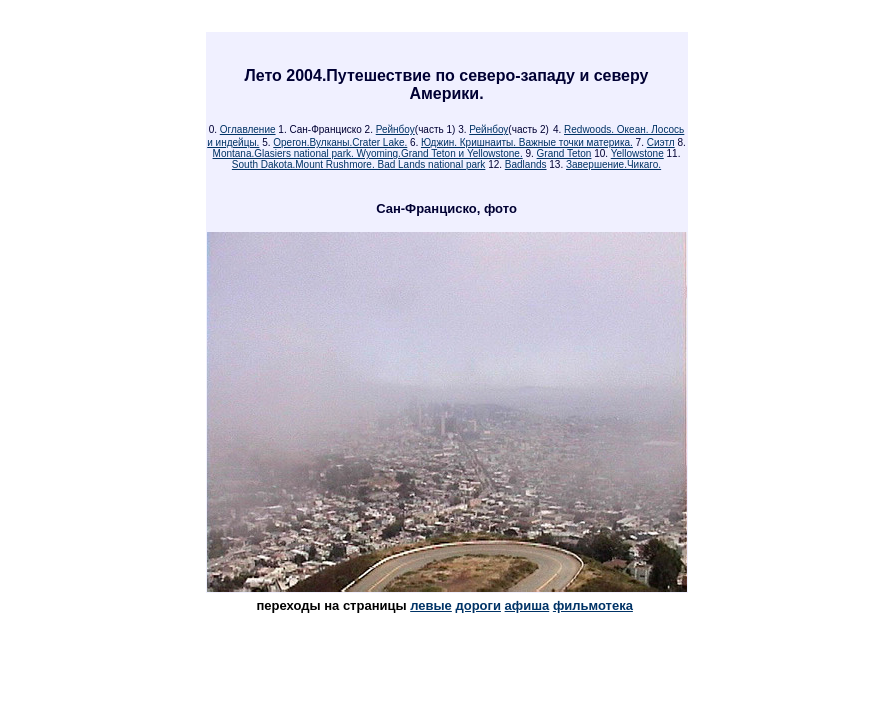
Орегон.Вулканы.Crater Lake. (340, 142)
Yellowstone (637, 153)
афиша (527, 605)
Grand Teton (564, 153)
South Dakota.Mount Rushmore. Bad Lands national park (359, 164)
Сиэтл (661, 142)
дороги (477, 605)
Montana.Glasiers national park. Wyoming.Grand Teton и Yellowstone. (368, 153)
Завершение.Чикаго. (613, 164)
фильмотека (593, 605)
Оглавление (248, 129)
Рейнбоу (395, 129)
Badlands (526, 164)
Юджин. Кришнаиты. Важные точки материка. (527, 142)
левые (431, 605)
